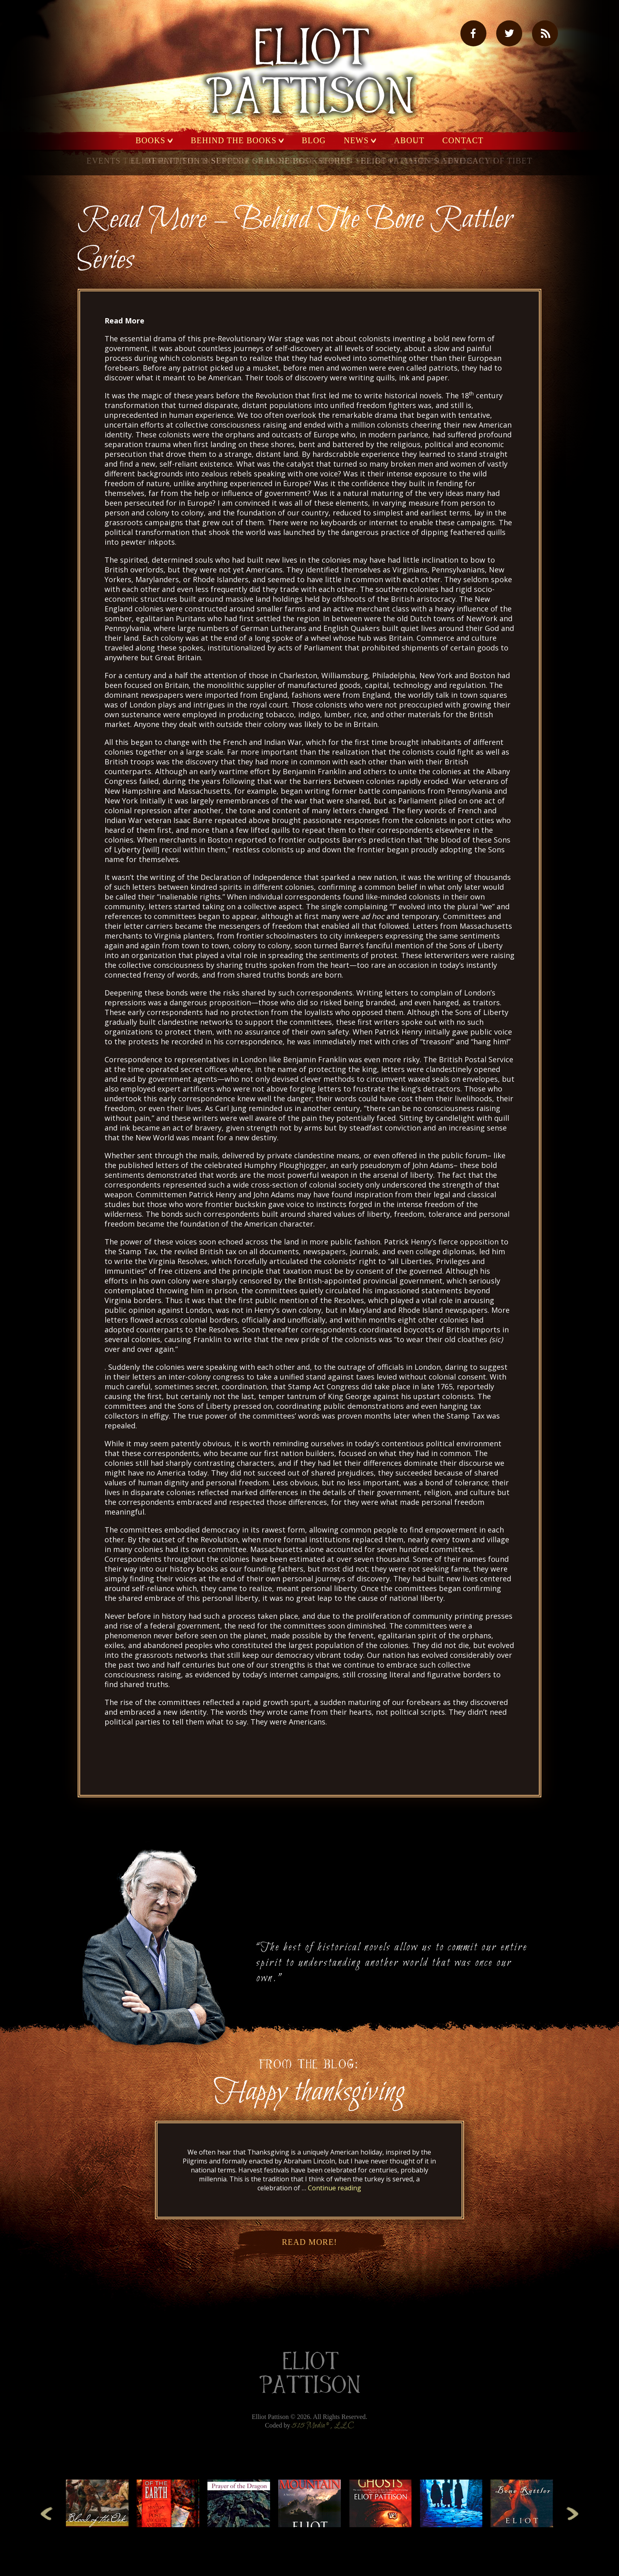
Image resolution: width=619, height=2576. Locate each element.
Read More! (309, 2246)
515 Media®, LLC (323, 2426)
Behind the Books (234, 140)
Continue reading (334, 2187)
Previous (46, 2513)
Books (150, 140)
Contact (463, 140)
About (409, 140)
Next (572, 2513)
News (356, 140)
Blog (314, 140)
